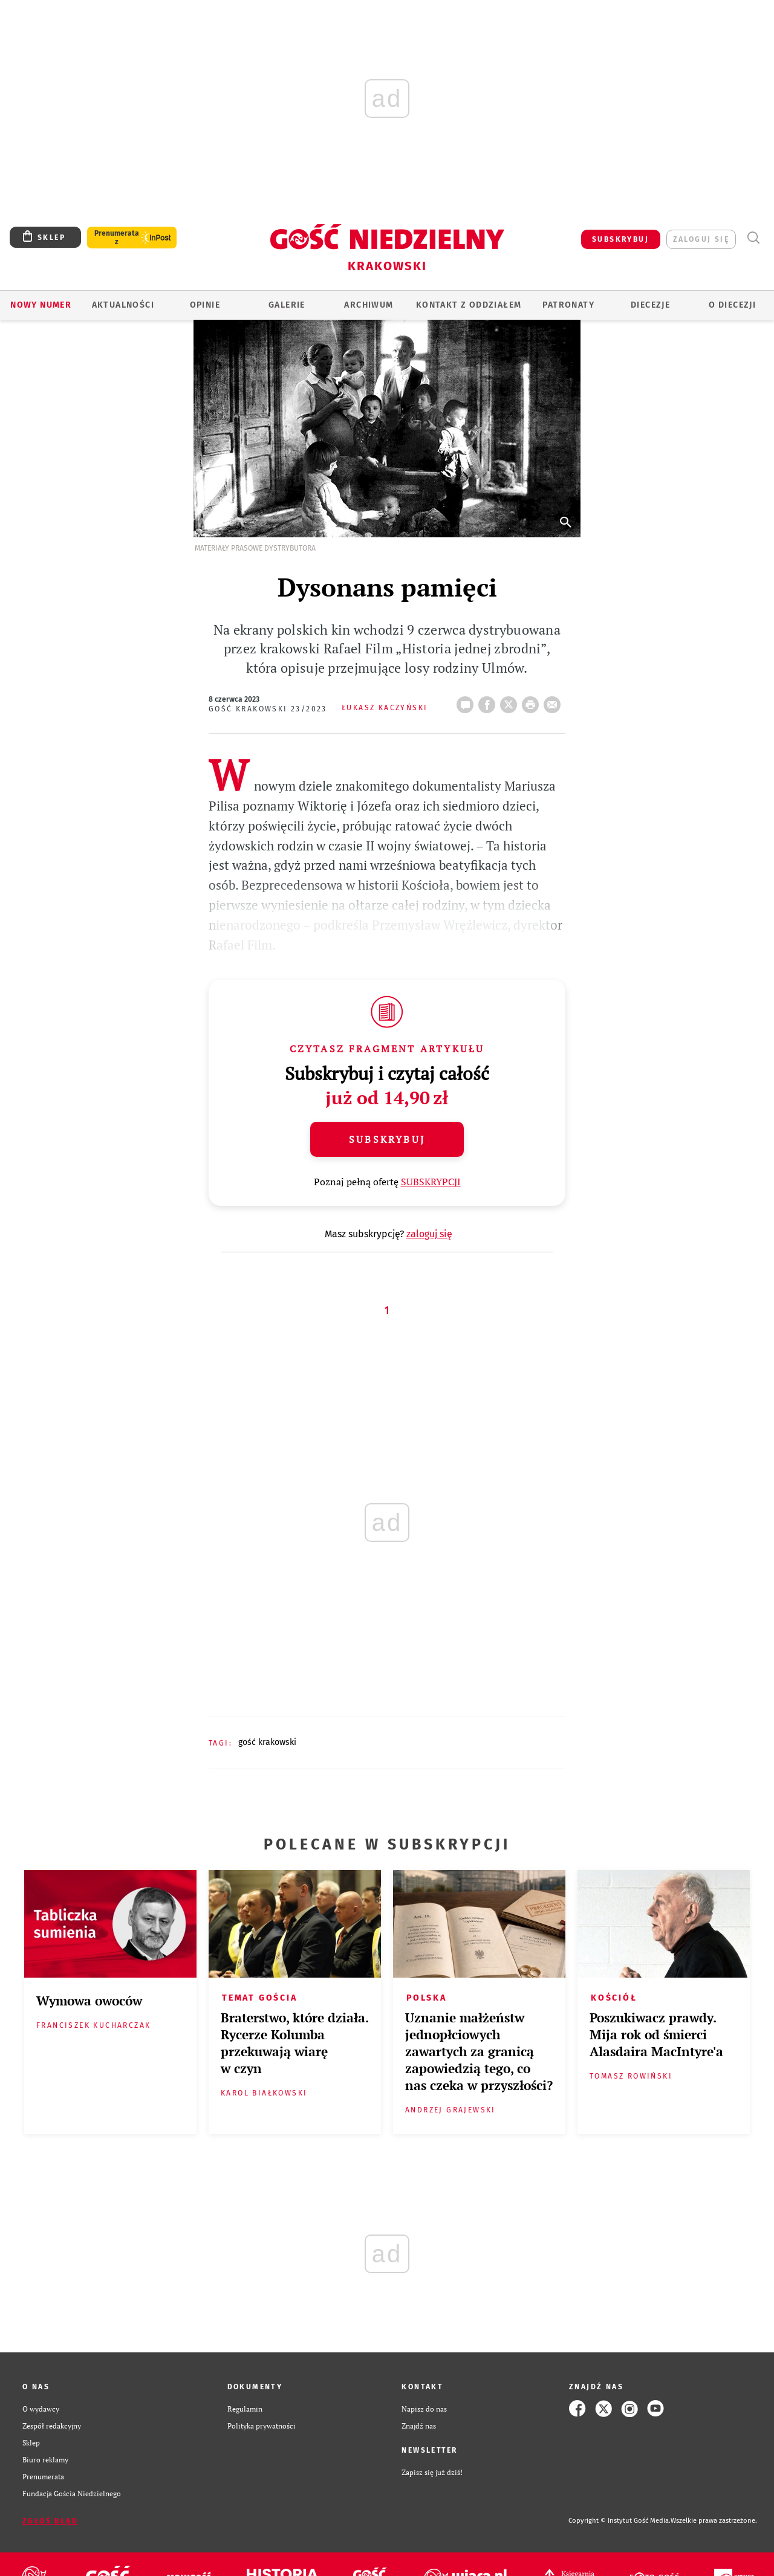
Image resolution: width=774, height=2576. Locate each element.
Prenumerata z (116, 237)
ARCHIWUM (368, 305)
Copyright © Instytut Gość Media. (619, 2521)
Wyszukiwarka (753, 238)
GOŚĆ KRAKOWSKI (267, 1742)
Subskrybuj (387, 1139)
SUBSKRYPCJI (431, 1181)
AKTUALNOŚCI (123, 305)
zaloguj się (701, 239)
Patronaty (568, 305)
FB (489, 701)
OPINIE (205, 305)
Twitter (511, 701)
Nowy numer (40, 305)
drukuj (533, 701)
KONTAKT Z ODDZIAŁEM (469, 305)
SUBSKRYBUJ (620, 239)
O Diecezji (732, 305)
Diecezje (650, 305)
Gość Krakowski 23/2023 (268, 709)
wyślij (554, 701)
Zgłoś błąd (50, 2521)
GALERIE (286, 305)
